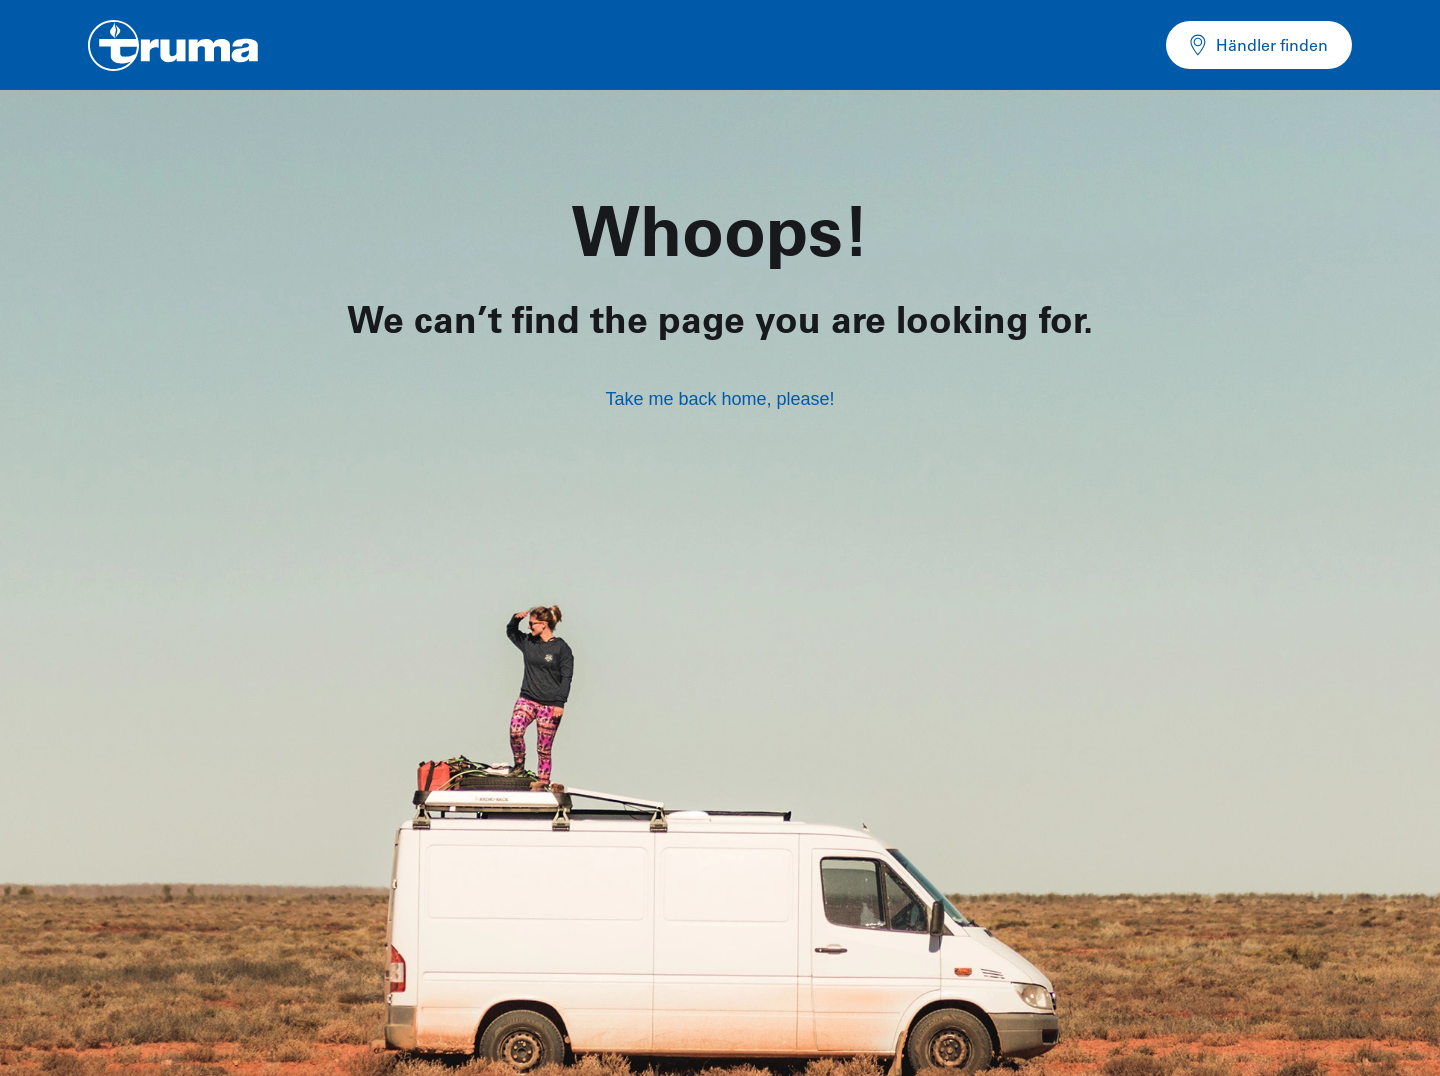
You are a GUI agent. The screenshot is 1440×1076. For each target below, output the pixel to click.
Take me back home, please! (719, 399)
